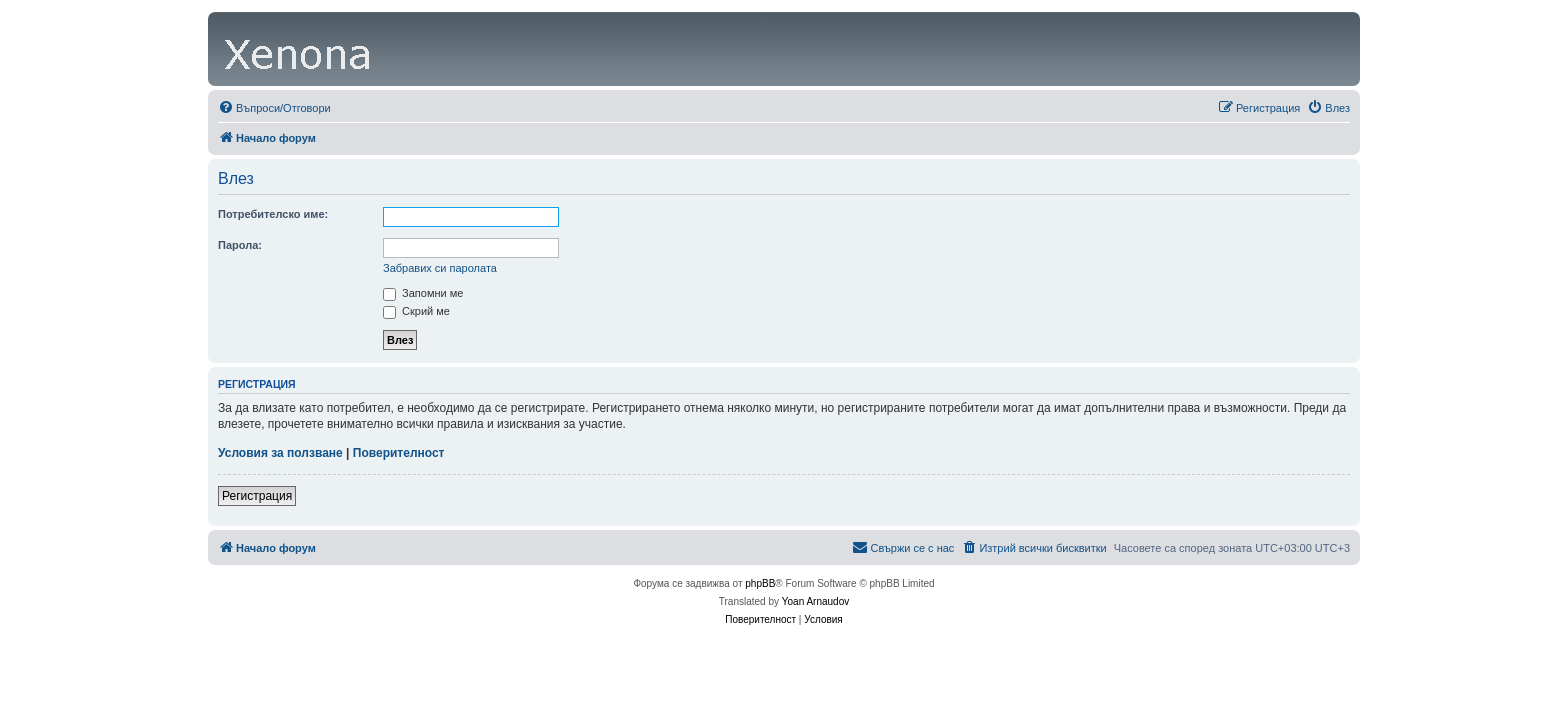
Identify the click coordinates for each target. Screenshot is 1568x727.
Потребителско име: (273, 214)
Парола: (240, 245)
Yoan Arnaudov (815, 601)
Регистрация (257, 496)
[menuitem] (274, 108)
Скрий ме (416, 311)
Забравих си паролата (440, 268)
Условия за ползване (280, 453)
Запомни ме (423, 293)
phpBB (760, 583)
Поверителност (399, 453)
